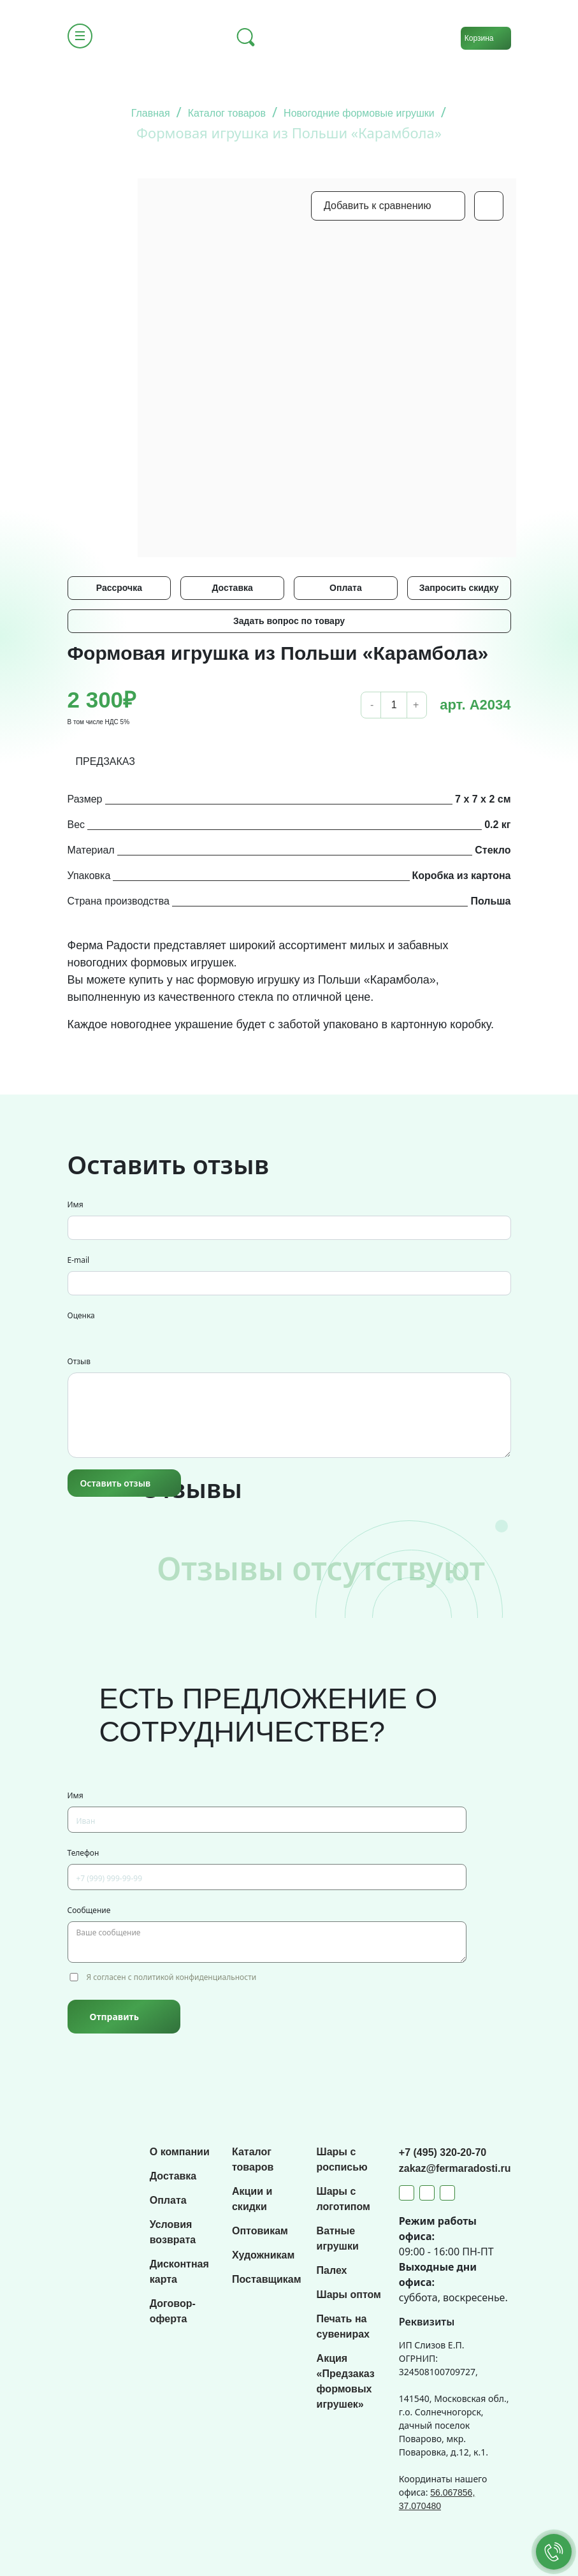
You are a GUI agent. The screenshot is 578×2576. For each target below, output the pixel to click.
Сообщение (89, 1910)
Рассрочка (119, 588)
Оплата (345, 588)
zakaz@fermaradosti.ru (455, 2168)
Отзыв (79, 1361)
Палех (332, 2270)
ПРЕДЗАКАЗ (106, 761)
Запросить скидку (459, 588)
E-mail (79, 1260)
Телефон (83, 1852)
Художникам (263, 2255)
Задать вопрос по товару (289, 621)
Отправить (114, 2017)
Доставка (232, 588)
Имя (75, 1204)
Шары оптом (349, 2294)
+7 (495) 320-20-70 (442, 2152)
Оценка (81, 1315)
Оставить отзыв (115, 1483)
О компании (180, 2151)
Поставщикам (266, 2279)
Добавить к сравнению (377, 205)
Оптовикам (260, 2230)
